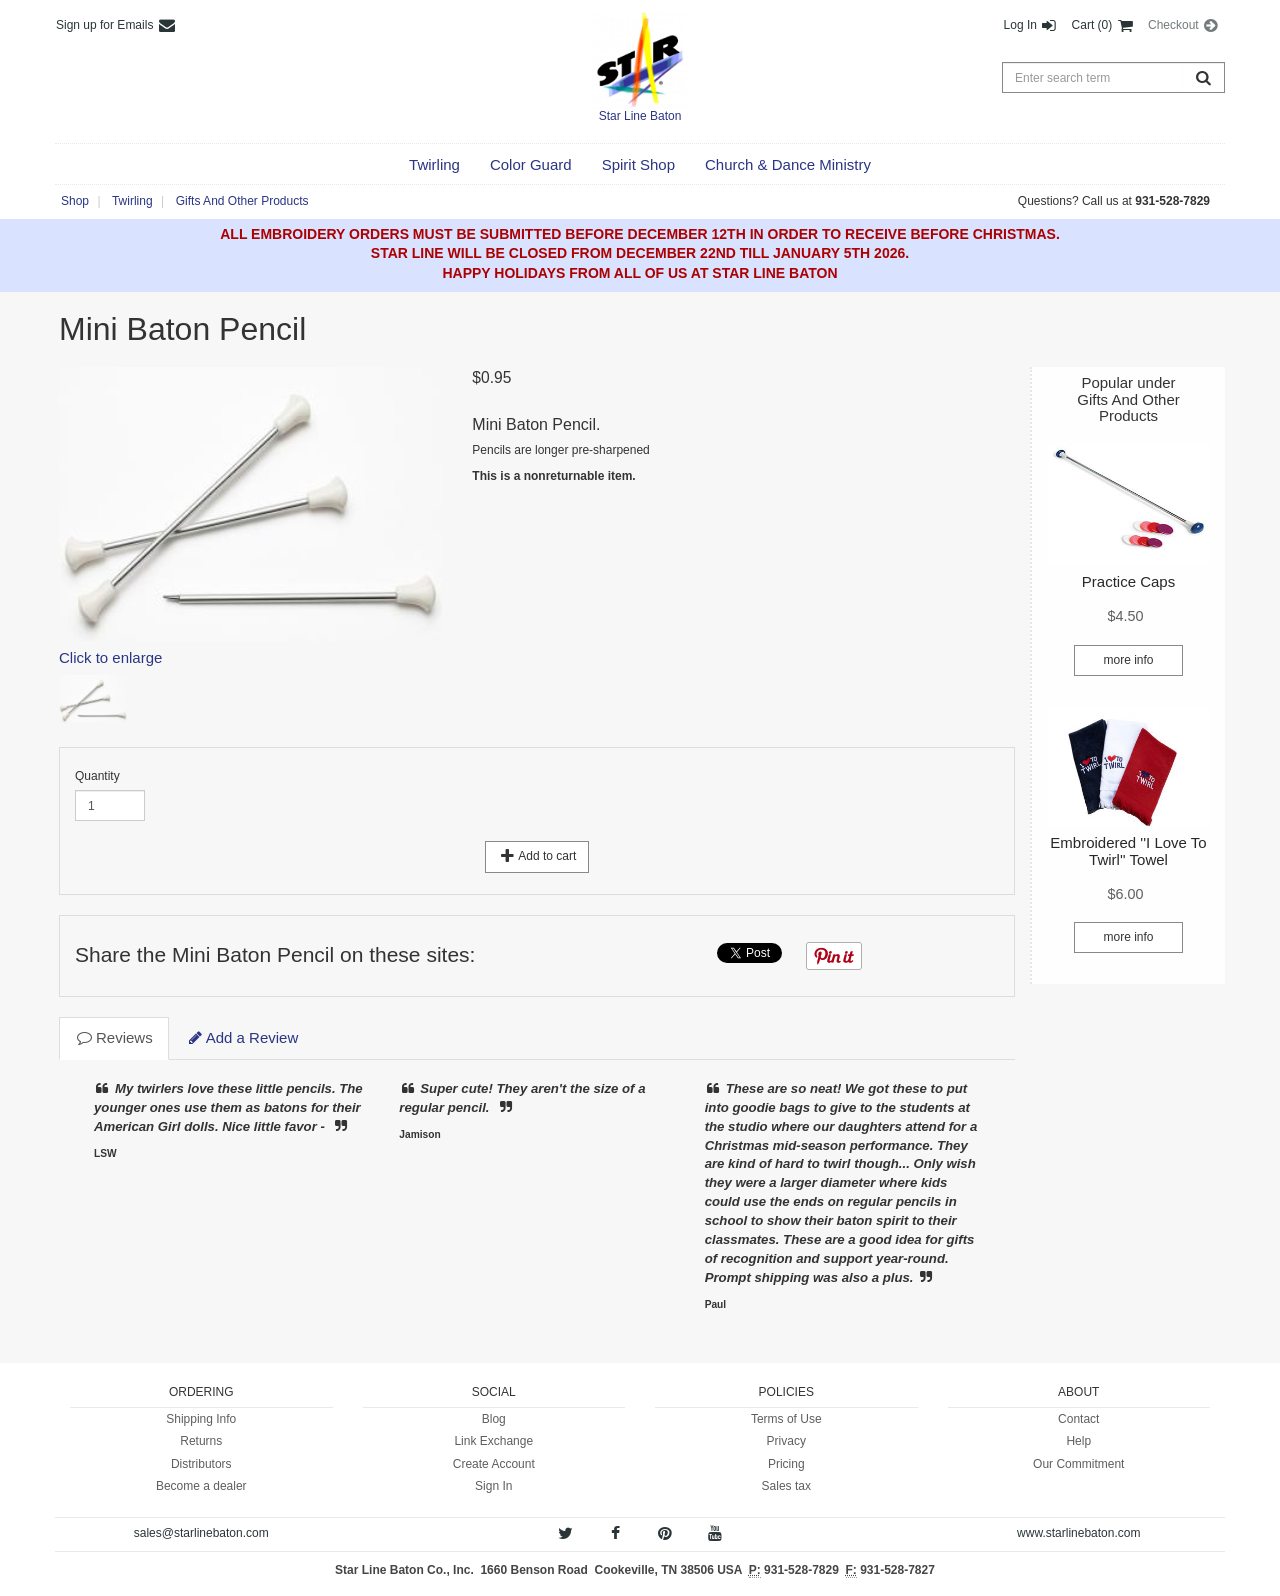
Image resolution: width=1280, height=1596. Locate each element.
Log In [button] (1031, 25)
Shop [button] (75, 201)
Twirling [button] (132, 201)
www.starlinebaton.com (1078, 1533)
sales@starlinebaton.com (201, 1533)
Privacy (786, 1441)
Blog (494, 1419)
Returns (201, 1441)
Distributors (201, 1464)
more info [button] (1128, 660)
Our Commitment (1078, 1464)
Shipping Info (201, 1419)
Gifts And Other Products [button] (242, 201)
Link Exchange (493, 1441)
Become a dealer (201, 1486)
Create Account (494, 1464)
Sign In (493, 1486)
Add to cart (537, 856)
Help (1078, 1441)
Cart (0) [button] (1103, 25)
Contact (1078, 1419)
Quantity (97, 776)
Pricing (786, 1464)
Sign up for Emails (116, 25)
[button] (434, 165)
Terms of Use (786, 1419)
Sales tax (786, 1486)
